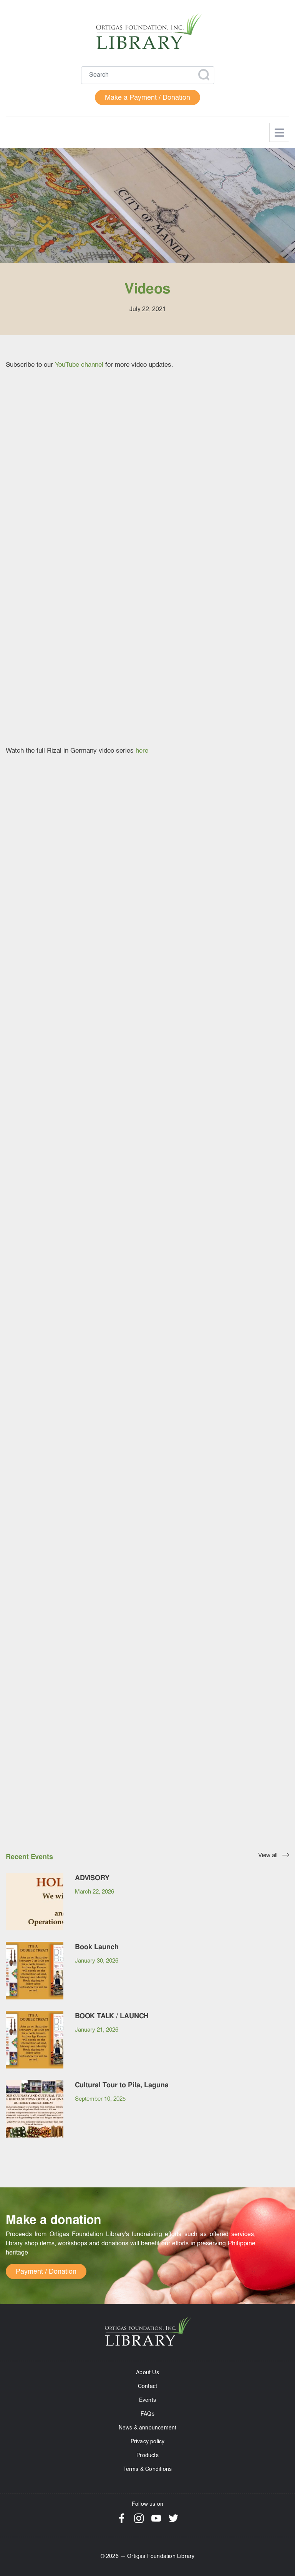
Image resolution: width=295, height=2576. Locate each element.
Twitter (173, 2518)
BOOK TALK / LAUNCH (112, 2015)
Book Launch (97, 1946)
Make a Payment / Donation (147, 97)
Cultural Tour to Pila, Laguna (122, 2084)
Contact (147, 2386)
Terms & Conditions (147, 2469)
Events (147, 2400)
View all (267, 1855)
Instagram (139, 2518)
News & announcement (148, 2428)
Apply (203, 75)
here (142, 751)
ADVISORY (92, 1877)
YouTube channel (79, 365)
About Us (147, 2372)
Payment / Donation (46, 2271)
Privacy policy (148, 2441)
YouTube (156, 2518)
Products (147, 2455)
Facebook (121, 2518)
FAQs (147, 2414)
